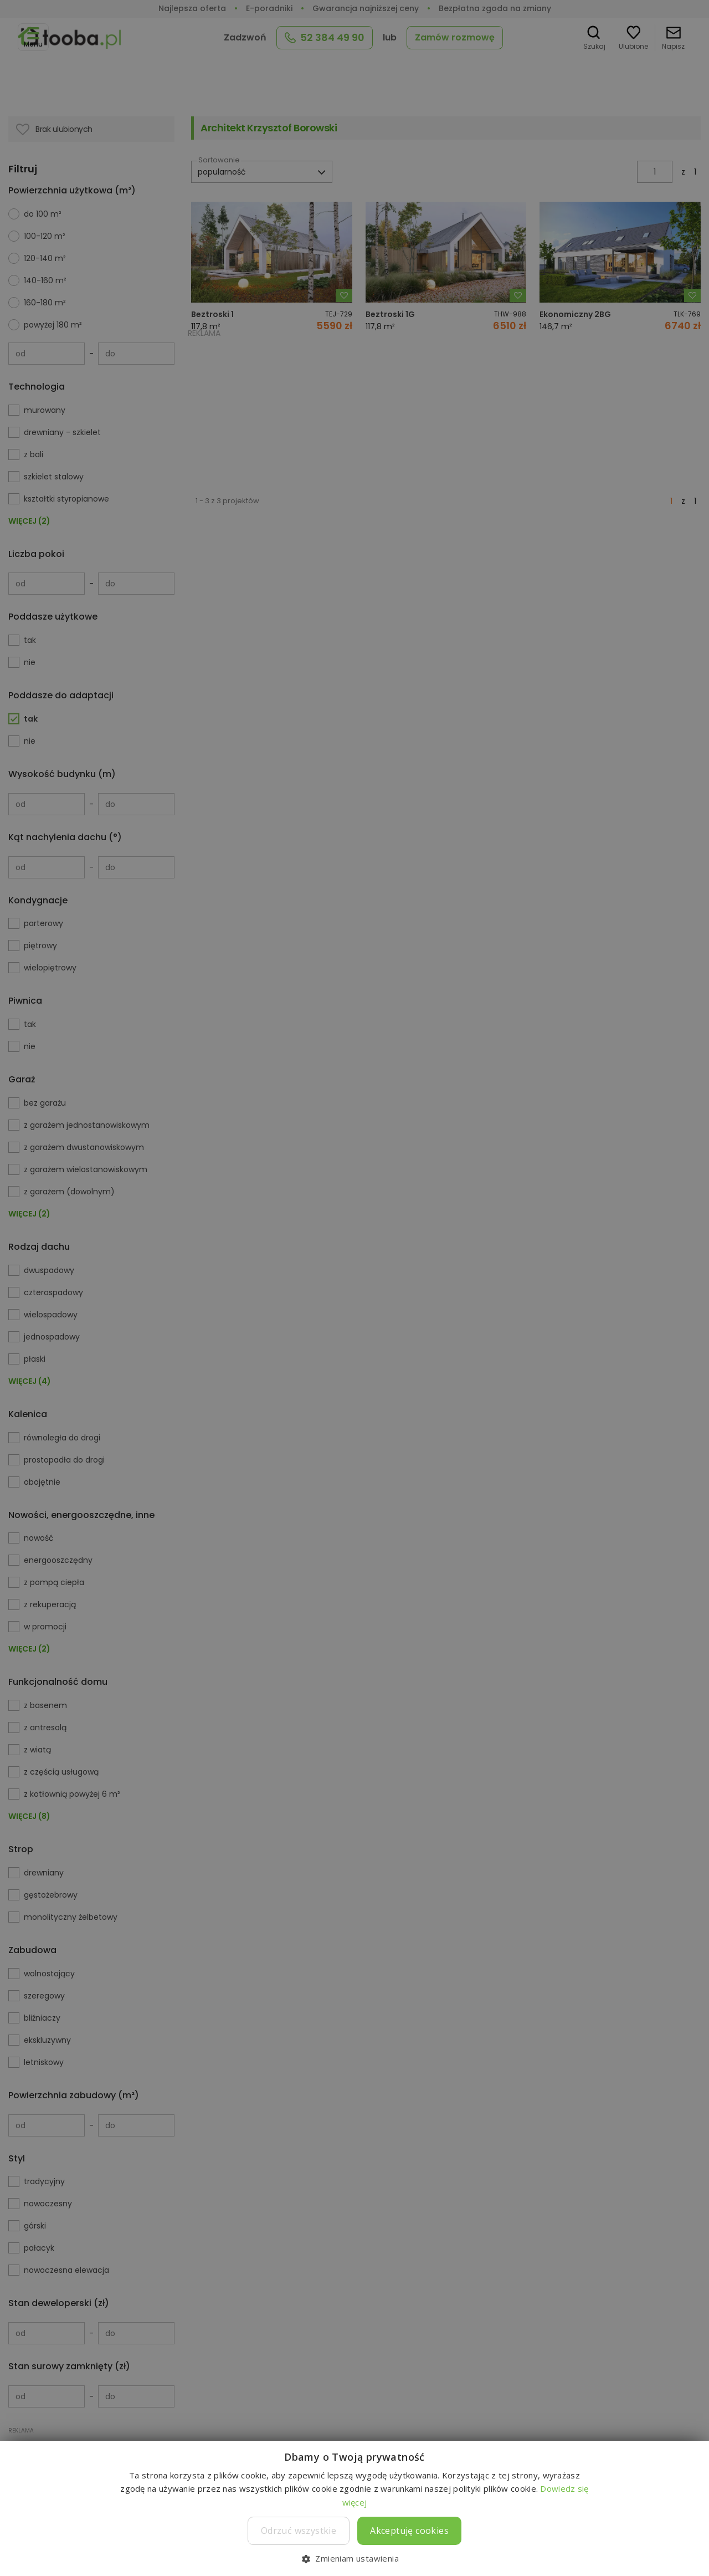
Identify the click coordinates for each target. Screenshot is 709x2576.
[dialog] (354, 1288)
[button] (354, 2558)
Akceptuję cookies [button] (409, 2530)
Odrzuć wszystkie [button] (298, 2530)
